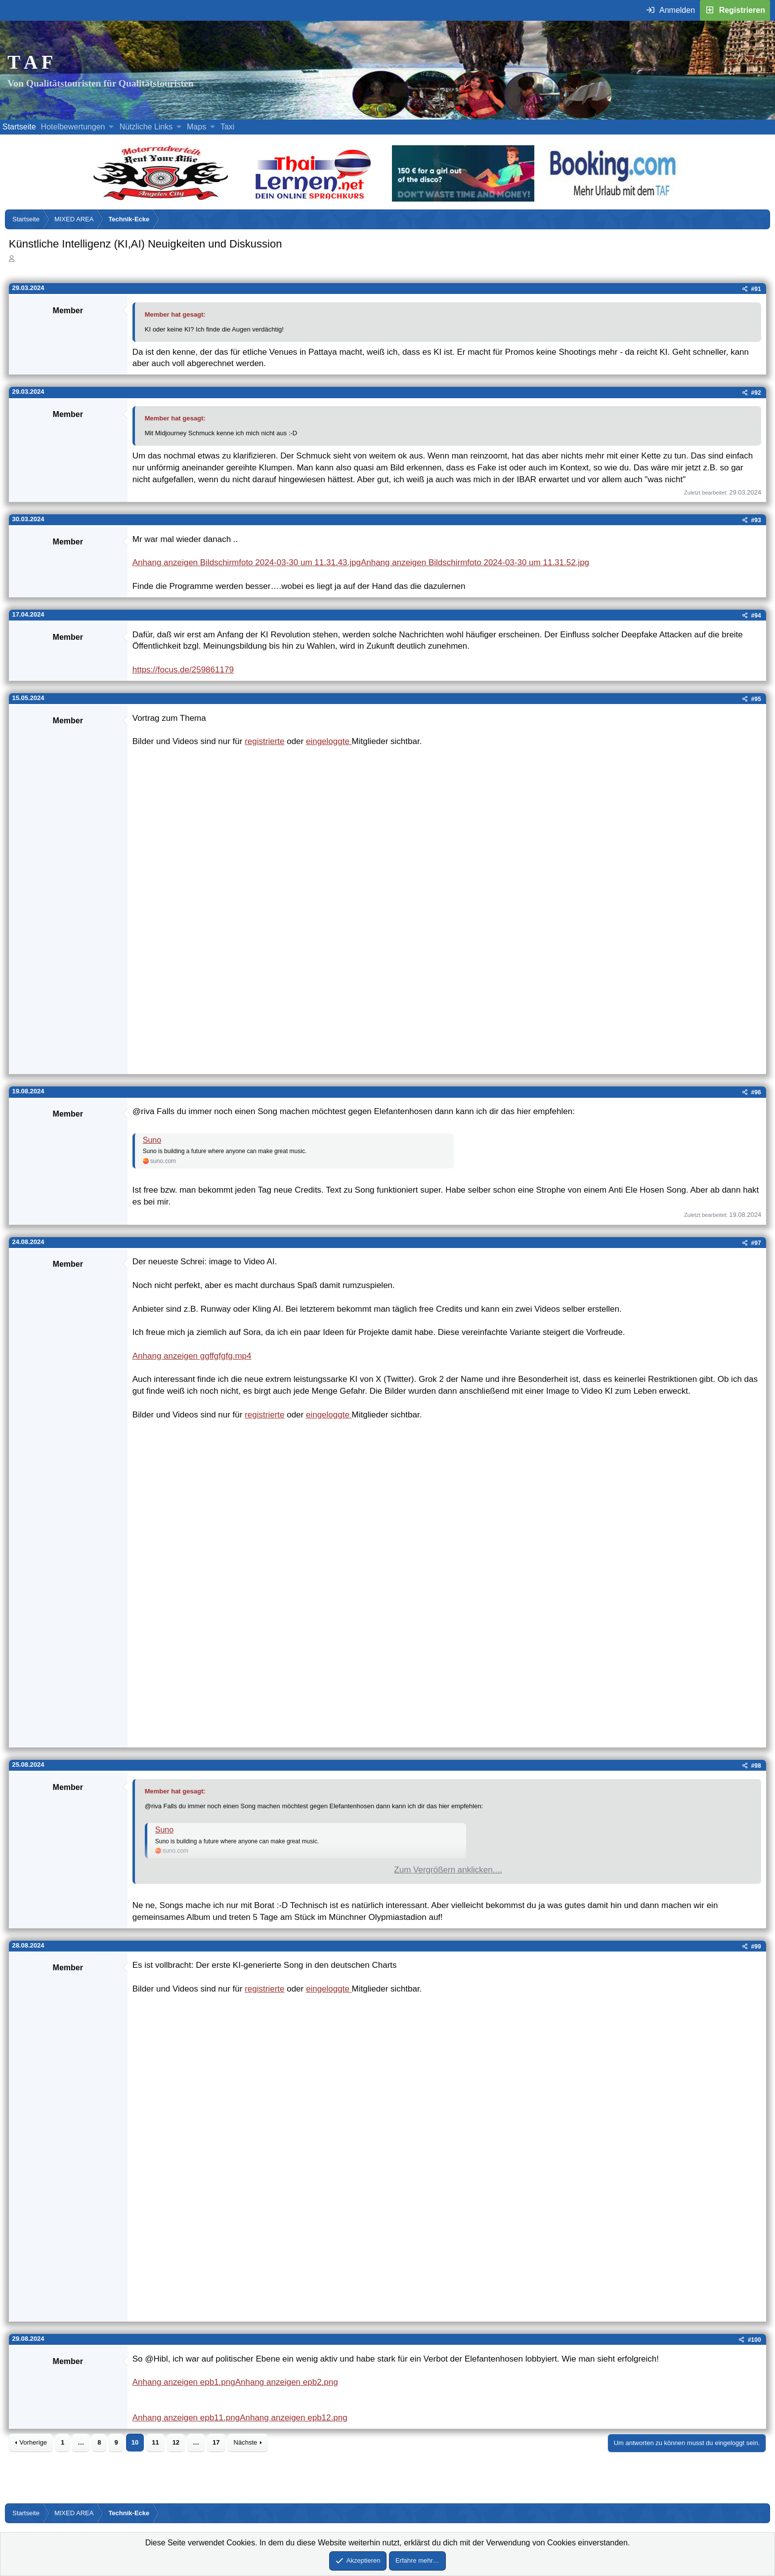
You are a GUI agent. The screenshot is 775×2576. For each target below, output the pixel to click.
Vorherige (33, 2442)
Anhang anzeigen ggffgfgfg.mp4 (192, 1356)
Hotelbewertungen (73, 127)
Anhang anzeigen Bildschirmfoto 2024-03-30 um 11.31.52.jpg (475, 562)
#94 (756, 615)
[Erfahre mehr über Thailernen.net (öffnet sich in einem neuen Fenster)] (314, 199)
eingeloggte (329, 741)
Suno (152, 1140)
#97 (756, 1243)
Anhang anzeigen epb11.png (186, 2417)
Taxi (227, 127)
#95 (756, 699)
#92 (756, 392)
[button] (111, 127)
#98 (756, 1765)
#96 (756, 1092)
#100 (754, 2339)
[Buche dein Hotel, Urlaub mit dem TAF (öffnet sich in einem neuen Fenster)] (613, 199)
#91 (756, 289)
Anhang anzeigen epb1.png (183, 2382)
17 (216, 2442)
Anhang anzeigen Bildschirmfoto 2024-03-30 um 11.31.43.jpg (246, 562)
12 (175, 2442)
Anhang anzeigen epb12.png (293, 2417)
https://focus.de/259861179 (183, 669)
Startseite (19, 127)
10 (134, 2442)
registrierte (264, 741)
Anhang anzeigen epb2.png (286, 2382)
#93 (756, 520)
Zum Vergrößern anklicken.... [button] (448, 1869)
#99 (756, 1946)
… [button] (81, 2442)
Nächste (246, 2442)
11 (155, 2442)
